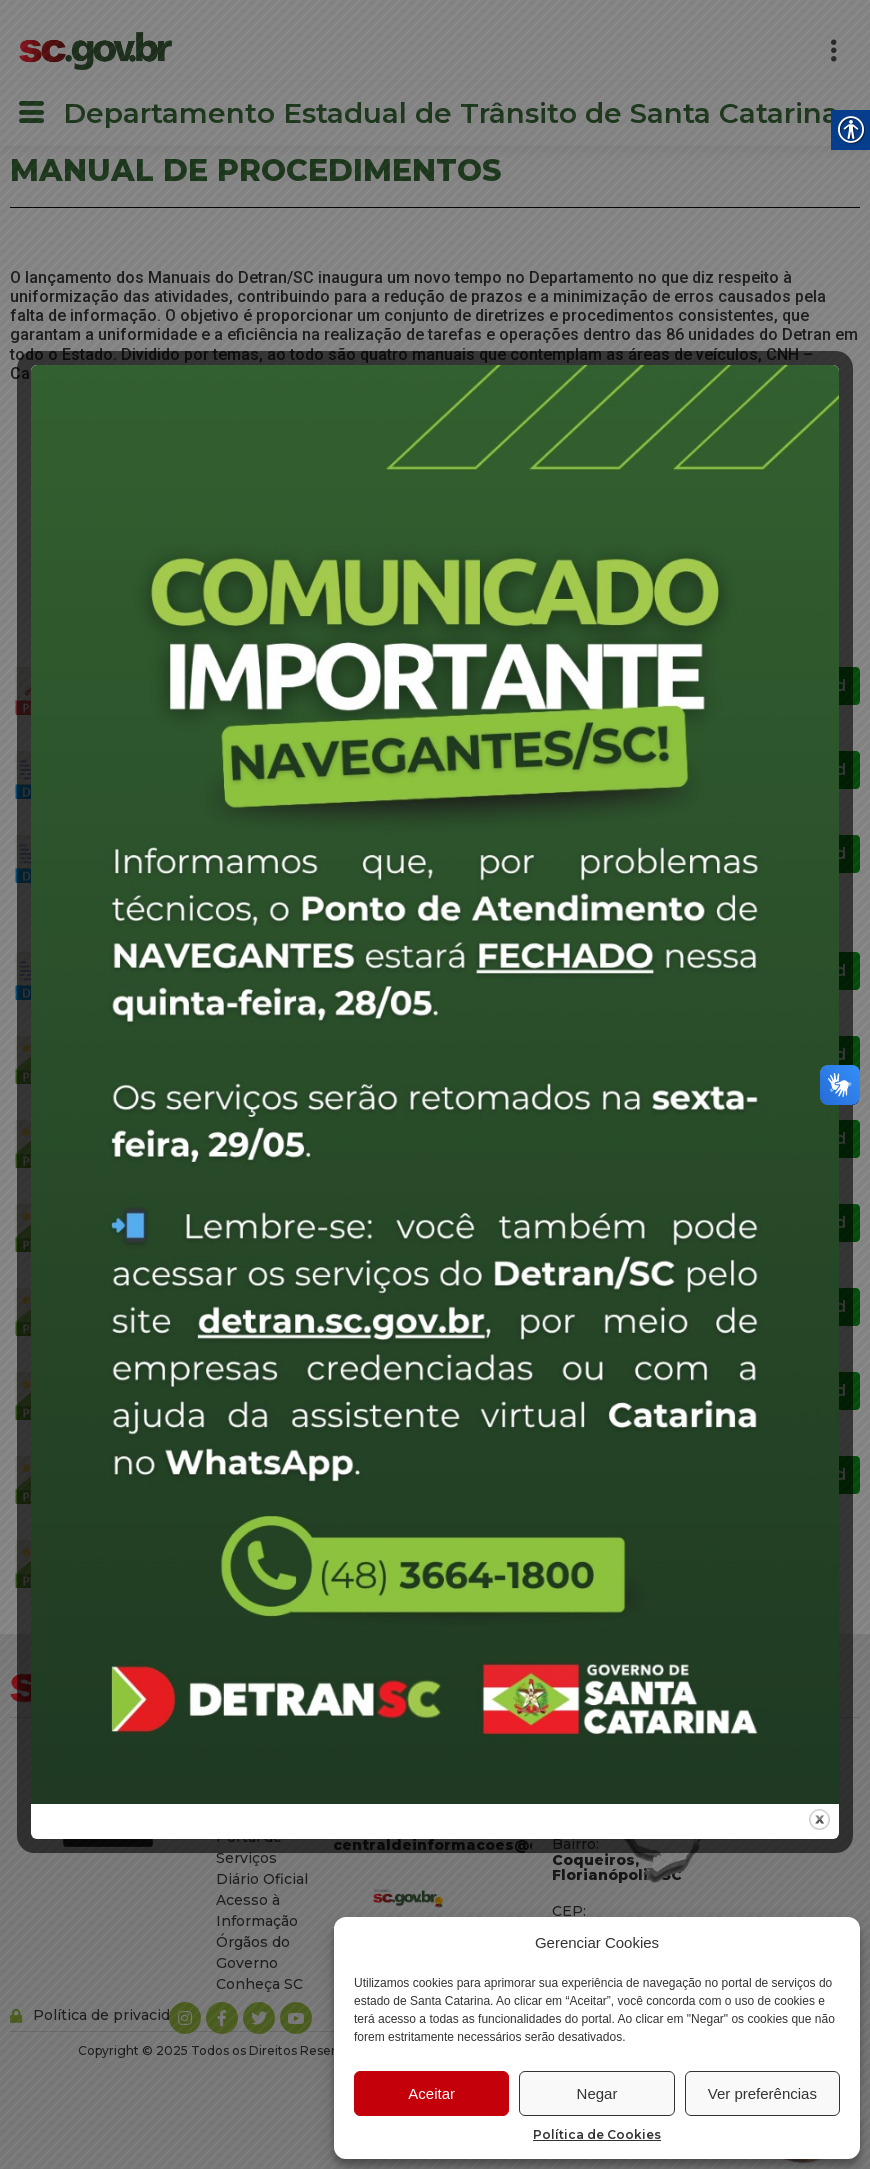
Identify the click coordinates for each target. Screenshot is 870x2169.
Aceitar (431, 2093)
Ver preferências (762, 2093)
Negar (597, 2093)
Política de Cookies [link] (597, 2134)
